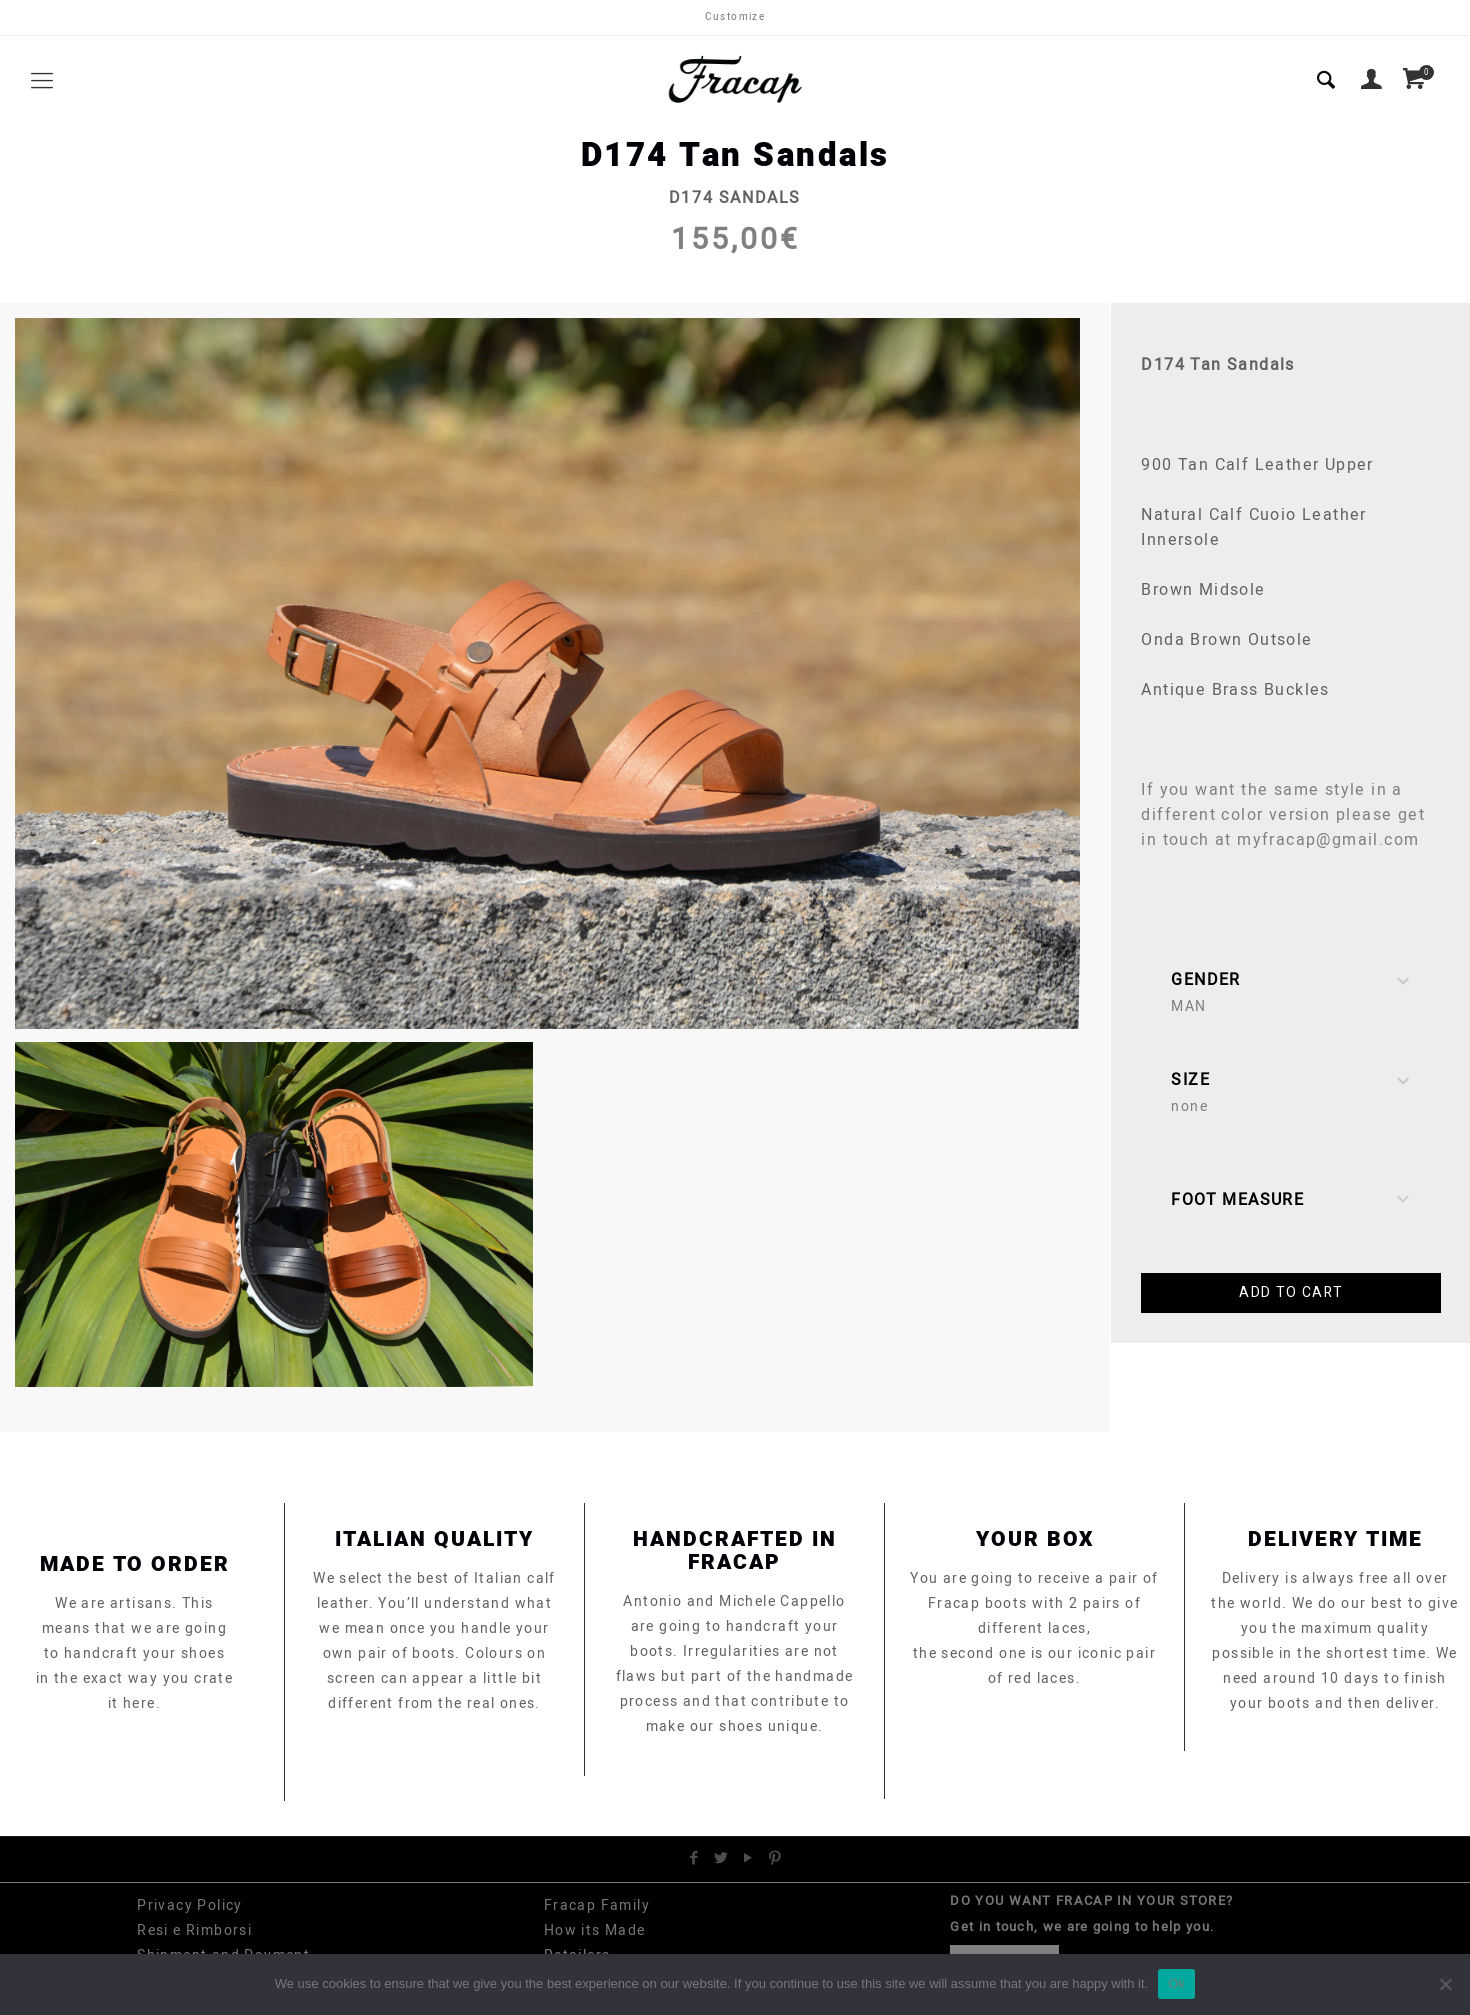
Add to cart (1291, 1292)
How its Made (595, 1930)
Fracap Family (597, 1905)
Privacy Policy (190, 1905)
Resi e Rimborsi (194, 1930)
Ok (1176, 1983)
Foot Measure (1291, 1200)
